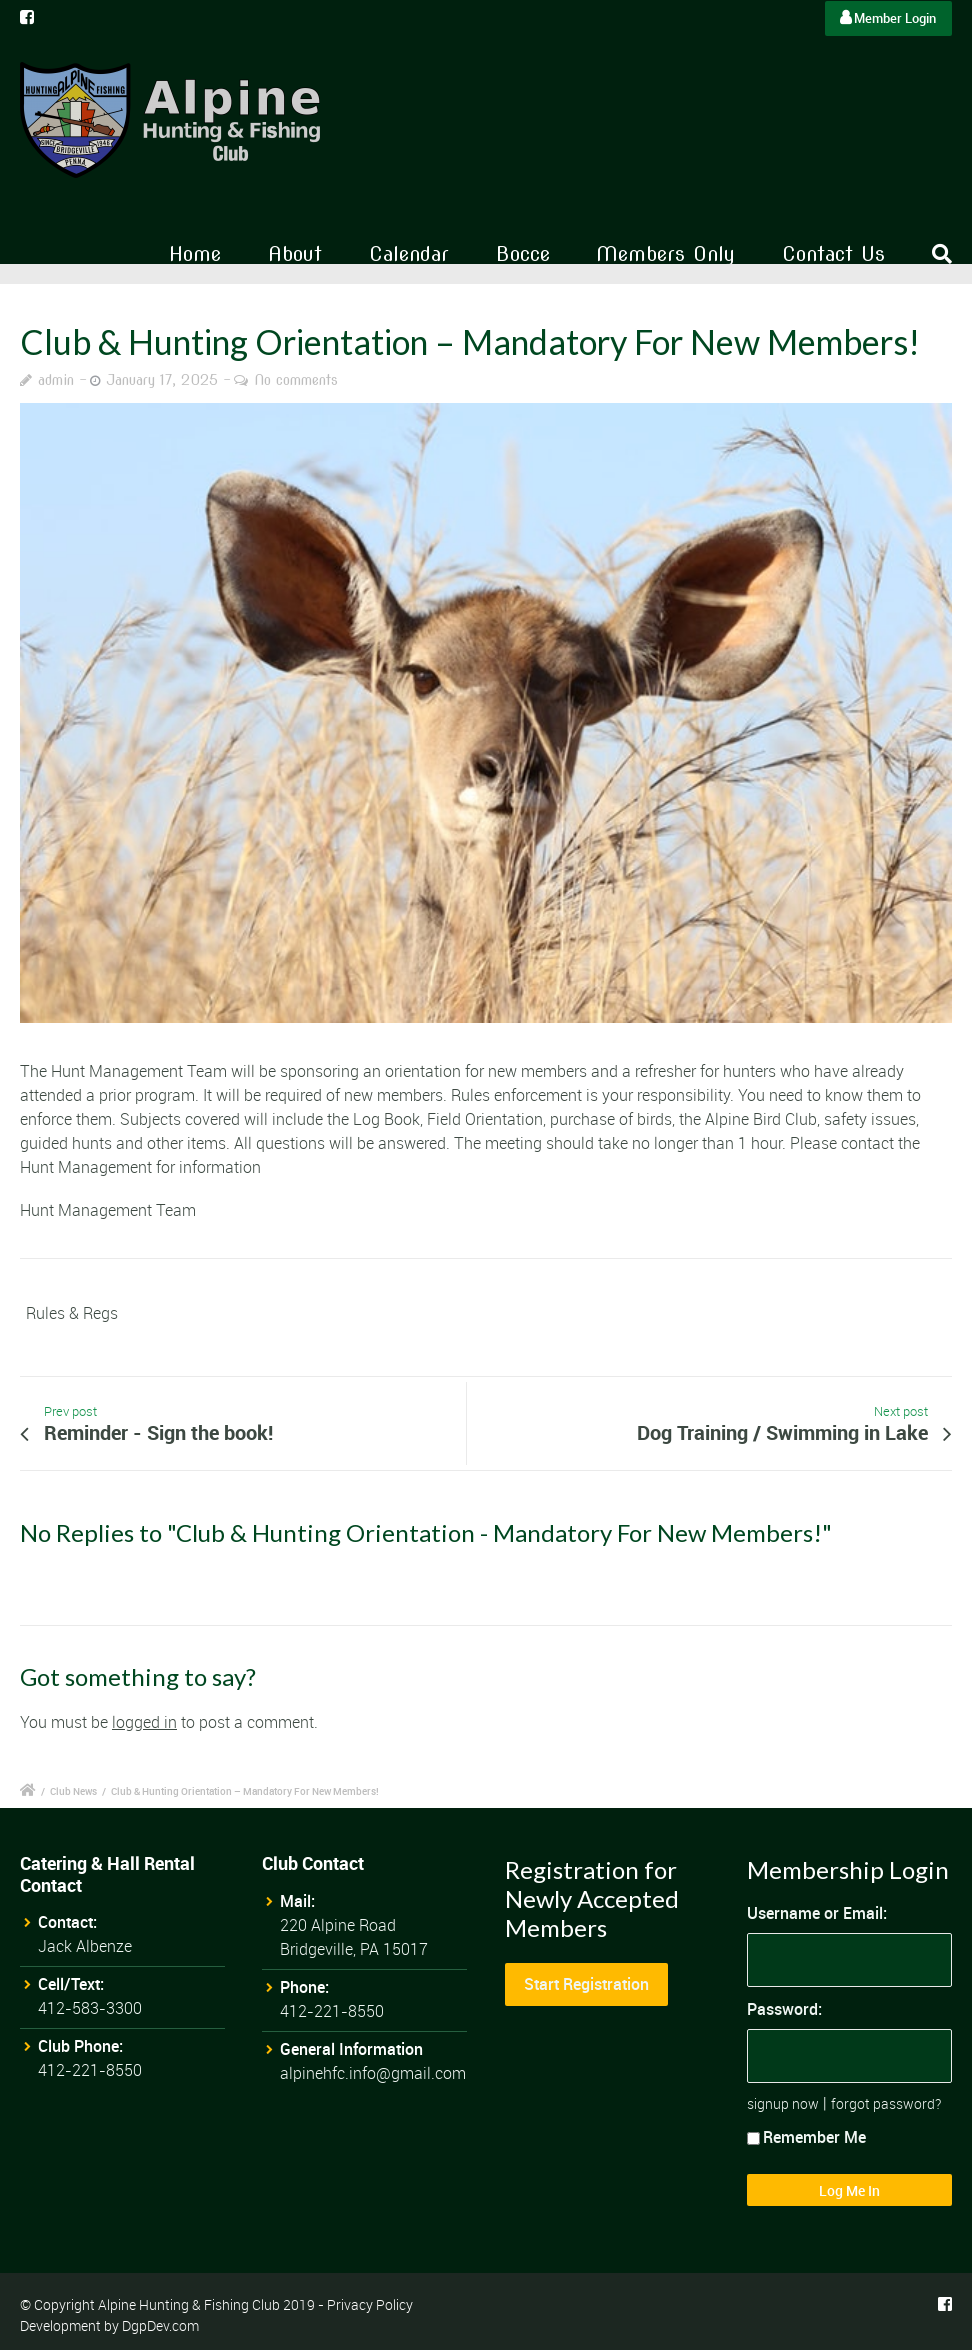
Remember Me (806, 2137)
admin (56, 380)
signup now (783, 2103)
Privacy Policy (370, 2304)
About (295, 254)
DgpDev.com (160, 2325)
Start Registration (586, 1984)
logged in (144, 1722)
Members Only (665, 254)
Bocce (523, 254)
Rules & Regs (72, 1313)
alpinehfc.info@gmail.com (373, 2073)
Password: (784, 2009)
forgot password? (886, 2103)
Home (195, 254)
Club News (73, 1791)
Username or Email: (817, 1913)
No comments (296, 380)
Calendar (409, 254)
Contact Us (833, 254)
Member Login (888, 18)
